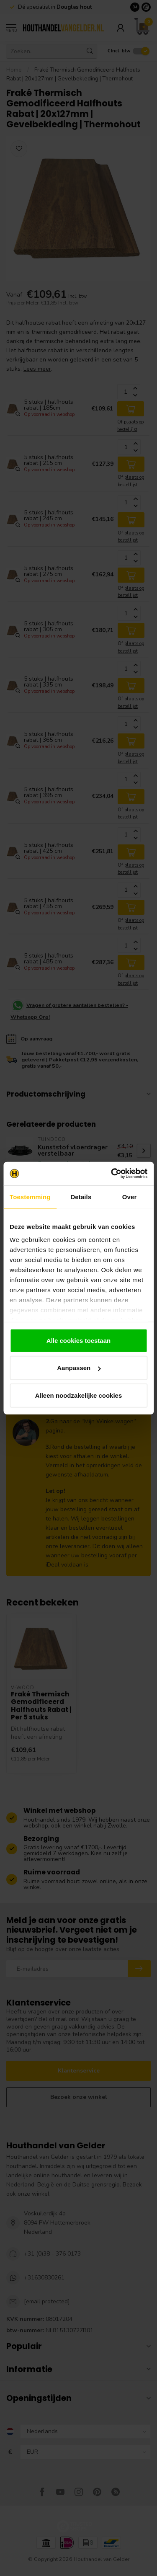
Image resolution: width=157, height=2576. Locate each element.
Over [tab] (129, 1196)
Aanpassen (78, 1367)
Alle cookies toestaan (78, 1340)
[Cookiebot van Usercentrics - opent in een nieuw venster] (111, 1173)
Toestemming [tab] (30, 1196)
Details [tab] (80, 1196)
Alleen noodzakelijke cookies (78, 1395)
